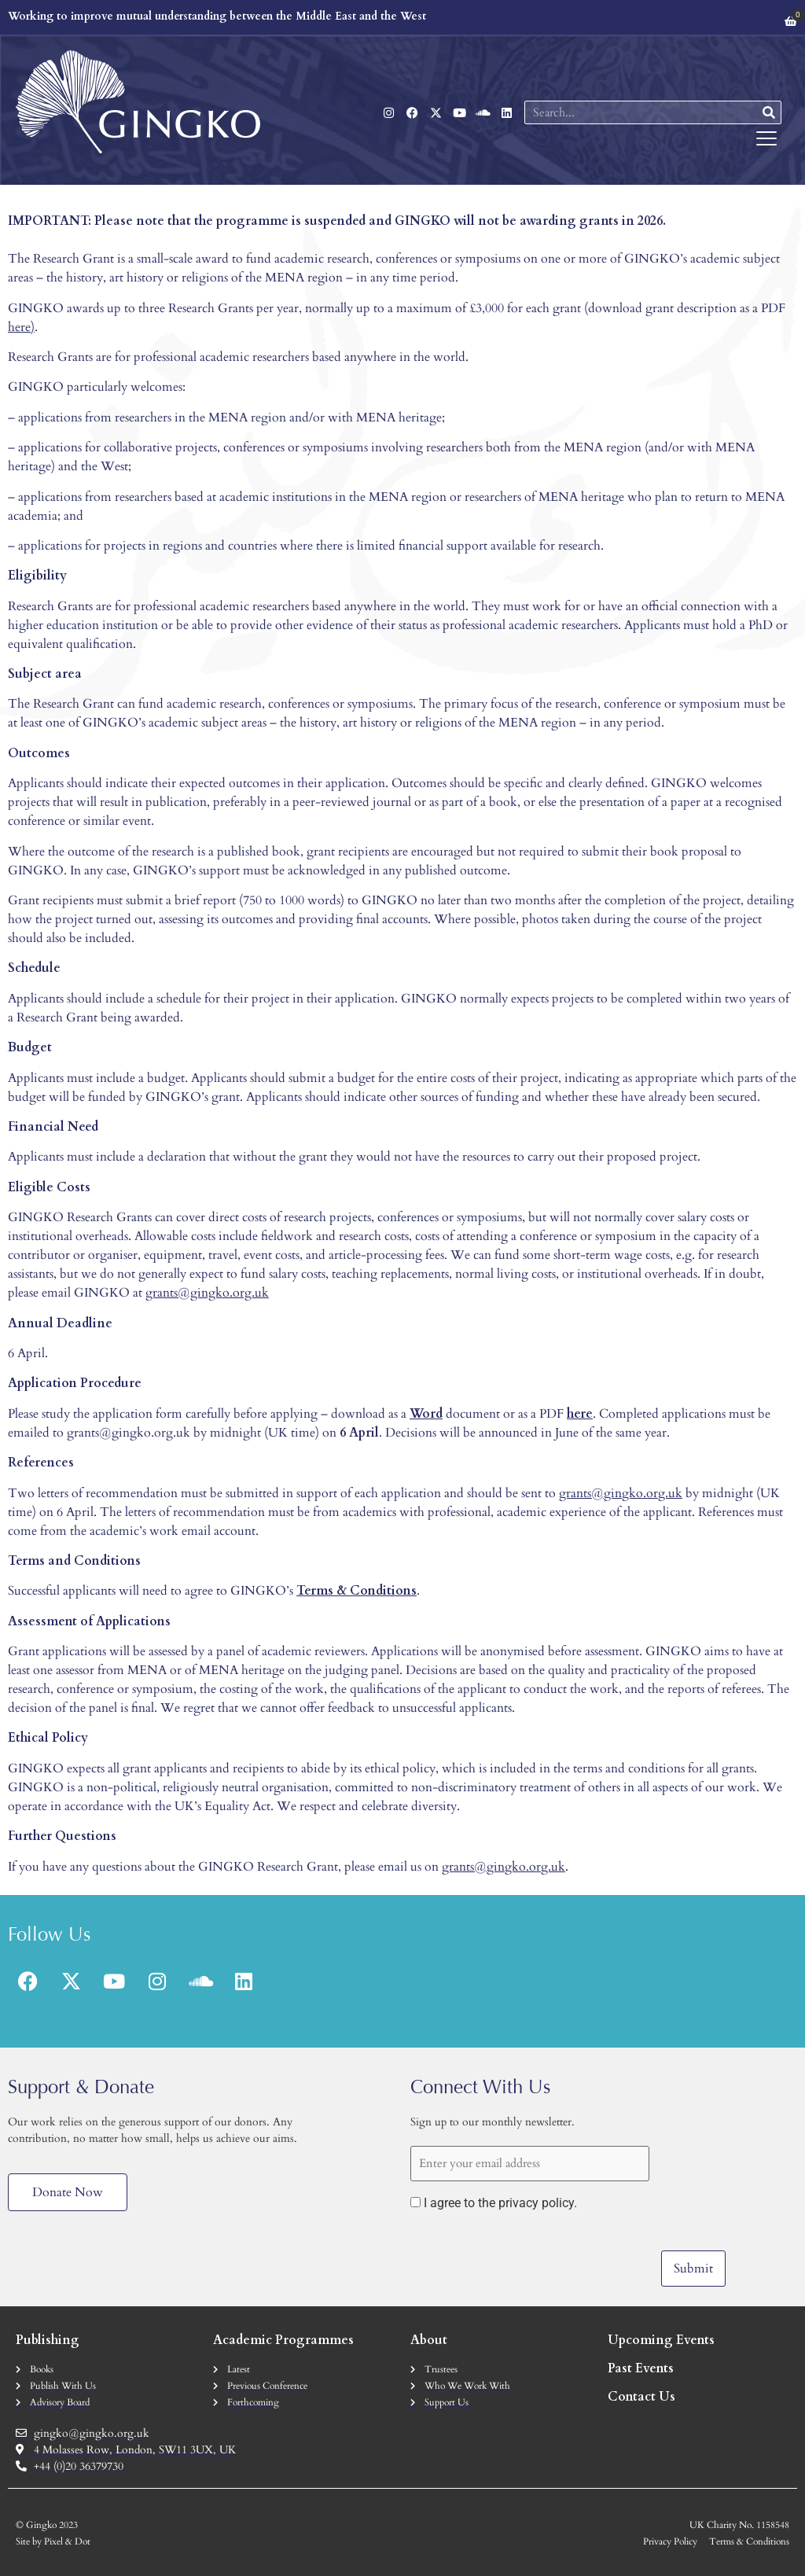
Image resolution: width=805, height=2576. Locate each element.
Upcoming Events (661, 2340)
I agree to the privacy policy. (500, 2203)
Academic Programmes (283, 2340)
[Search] (769, 112)
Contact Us (641, 2396)
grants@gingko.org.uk (207, 1292)
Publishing (47, 2340)
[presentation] (529, 2256)
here (19, 327)
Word (426, 1413)
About (428, 2340)
